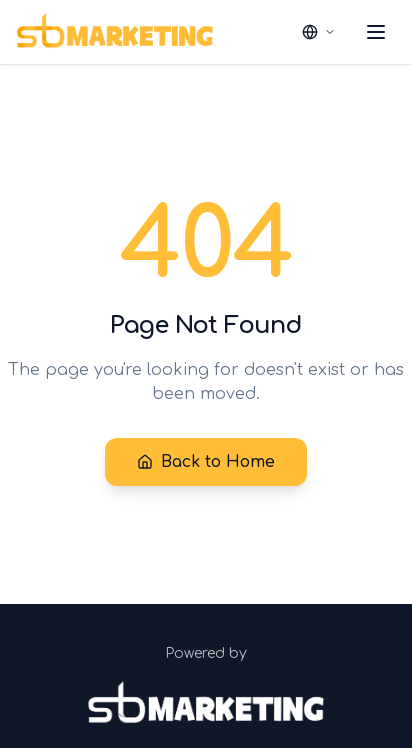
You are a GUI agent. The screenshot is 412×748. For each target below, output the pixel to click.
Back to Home (206, 462)
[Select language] (319, 32)
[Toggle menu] (376, 32)
